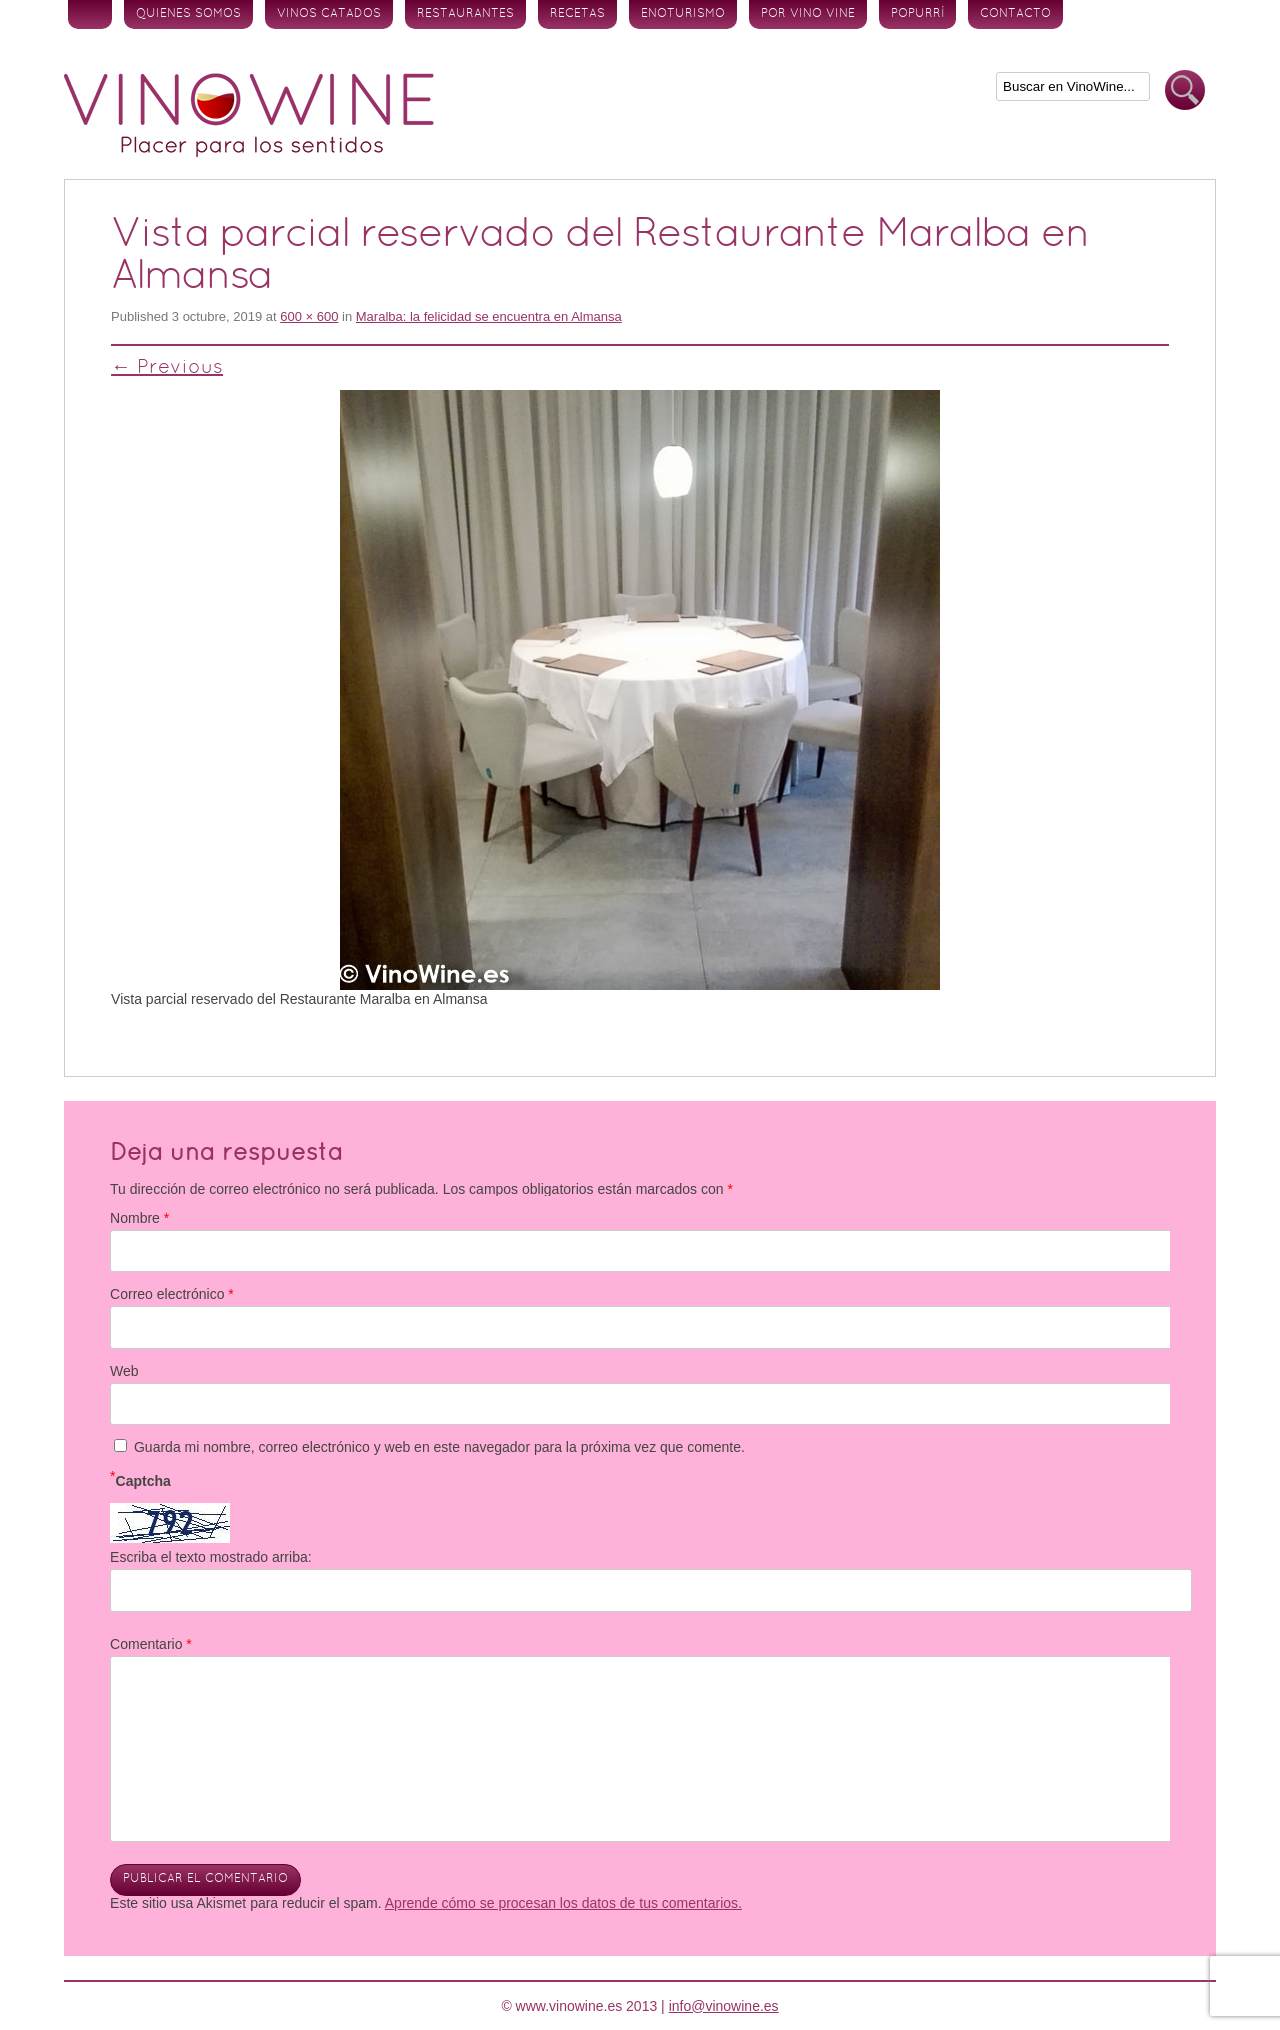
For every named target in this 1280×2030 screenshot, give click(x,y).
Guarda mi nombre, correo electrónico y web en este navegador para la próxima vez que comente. (439, 1447)
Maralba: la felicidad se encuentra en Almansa (489, 316)
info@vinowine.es (724, 2006)
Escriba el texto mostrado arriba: (211, 1557)
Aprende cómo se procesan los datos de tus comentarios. (563, 1903)
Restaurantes (465, 14)
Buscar (1185, 90)
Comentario (151, 1644)
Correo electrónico (172, 1294)
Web (124, 1371)
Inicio (90, 14)
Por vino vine (808, 14)
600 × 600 (309, 316)
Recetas (577, 14)
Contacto (1015, 14)
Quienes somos (188, 14)
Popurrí (917, 14)
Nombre (139, 1218)
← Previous (167, 368)
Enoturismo (683, 14)
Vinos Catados (329, 14)
